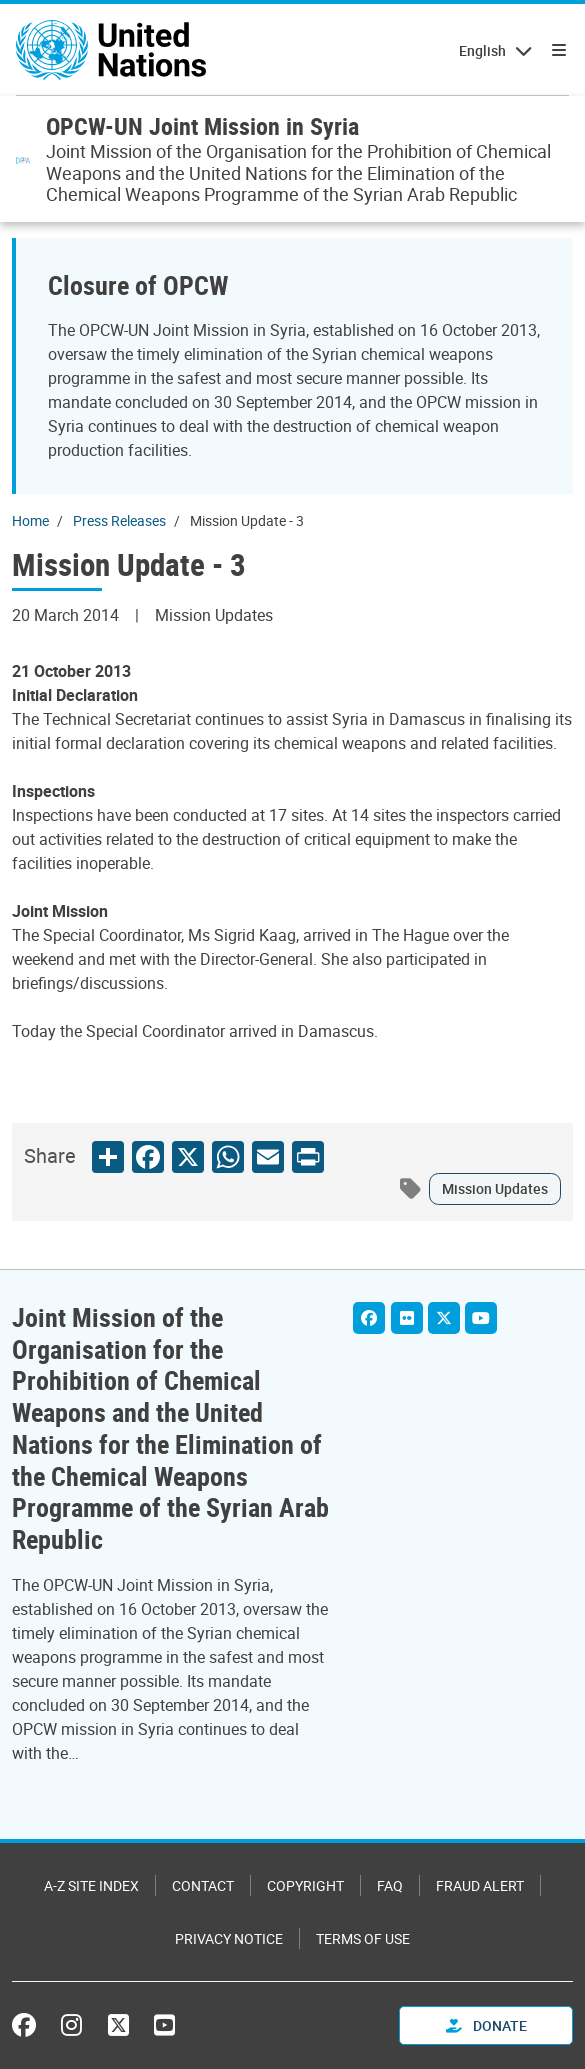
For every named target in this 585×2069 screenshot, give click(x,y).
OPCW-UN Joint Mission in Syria (202, 126)
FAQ (390, 1885)
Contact (203, 1885)
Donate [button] (486, 2025)
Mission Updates (495, 1188)
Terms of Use (363, 1938)
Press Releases (119, 520)
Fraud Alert (480, 1885)
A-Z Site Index (91, 1885)
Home (30, 520)
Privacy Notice (229, 1938)
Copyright (305, 1885)
